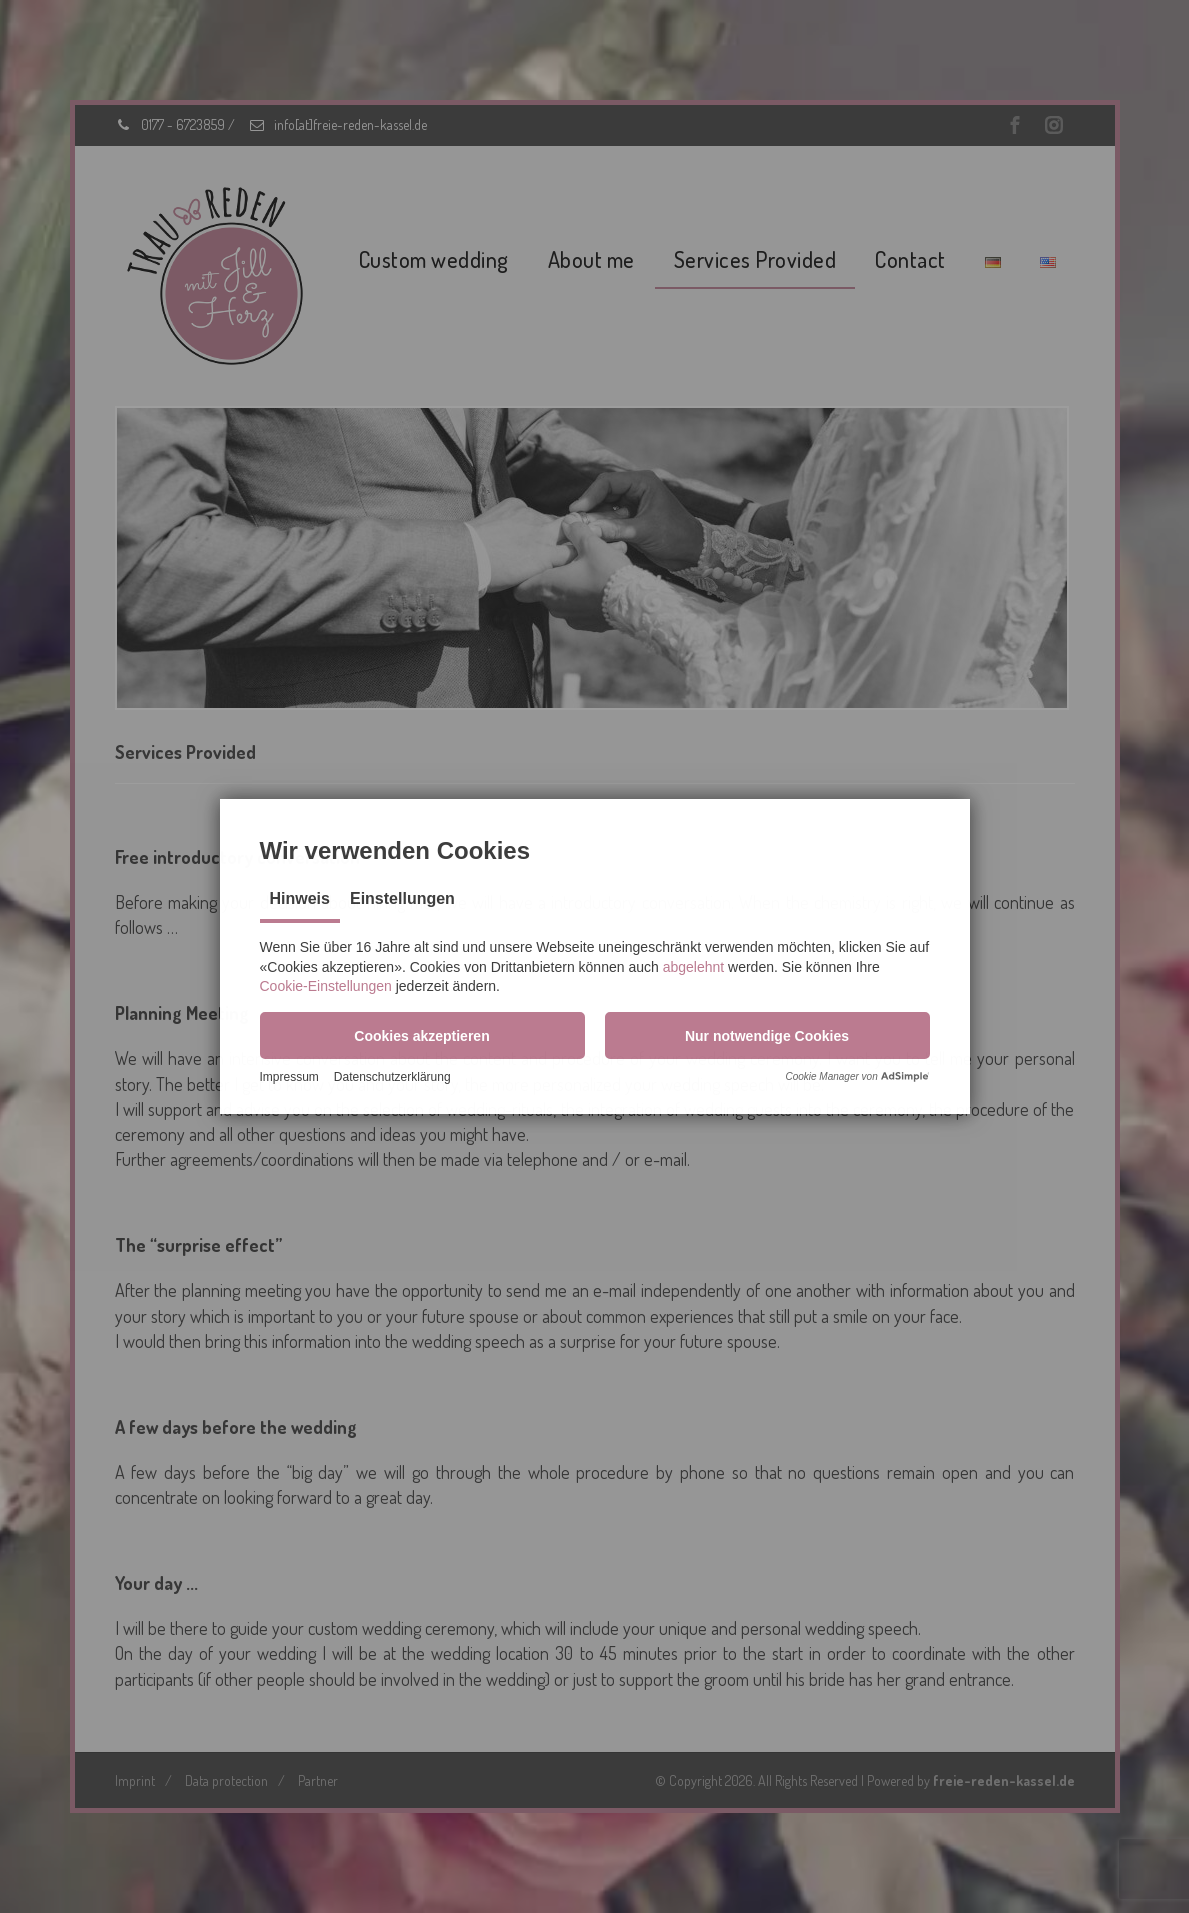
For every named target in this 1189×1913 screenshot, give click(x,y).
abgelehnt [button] (694, 965)
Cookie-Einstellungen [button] (326, 985)
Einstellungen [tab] (402, 897)
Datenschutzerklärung (392, 1078)
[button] (422, 1033)
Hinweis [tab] (300, 897)
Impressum (289, 1078)
